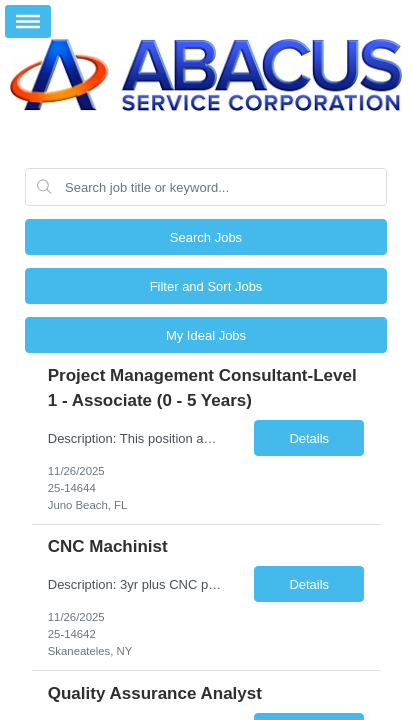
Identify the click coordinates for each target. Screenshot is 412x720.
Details (309, 438)
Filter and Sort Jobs (206, 286)
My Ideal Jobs (206, 335)
